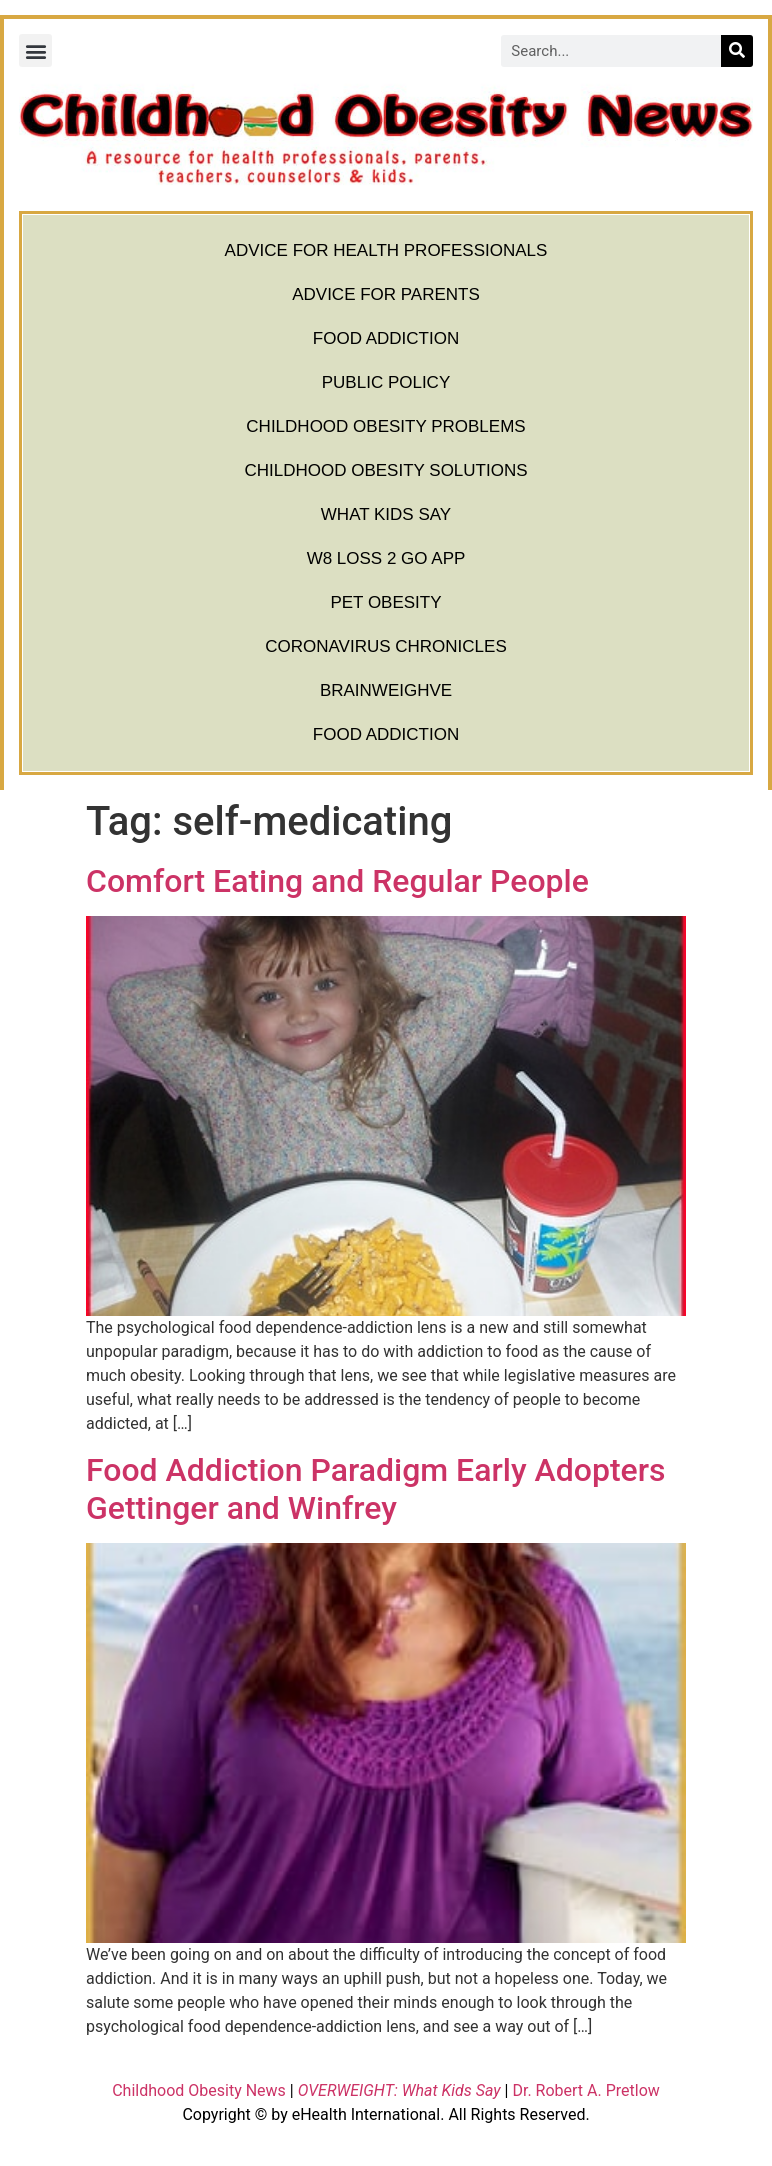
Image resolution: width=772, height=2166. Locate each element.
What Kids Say (386, 514)
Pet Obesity (385, 602)
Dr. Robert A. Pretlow (585, 2090)
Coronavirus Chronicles (386, 646)
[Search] (737, 51)
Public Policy (386, 382)
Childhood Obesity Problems (385, 426)
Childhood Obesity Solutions (385, 470)
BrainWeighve (386, 690)
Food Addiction (386, 338)
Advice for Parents (386, 294)
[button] (35, 50)
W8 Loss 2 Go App (386, 558)
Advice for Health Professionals (386, 250)
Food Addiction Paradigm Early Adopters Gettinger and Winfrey (376, 1489)
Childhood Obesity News (199, 2090)
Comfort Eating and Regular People (337, 881)
